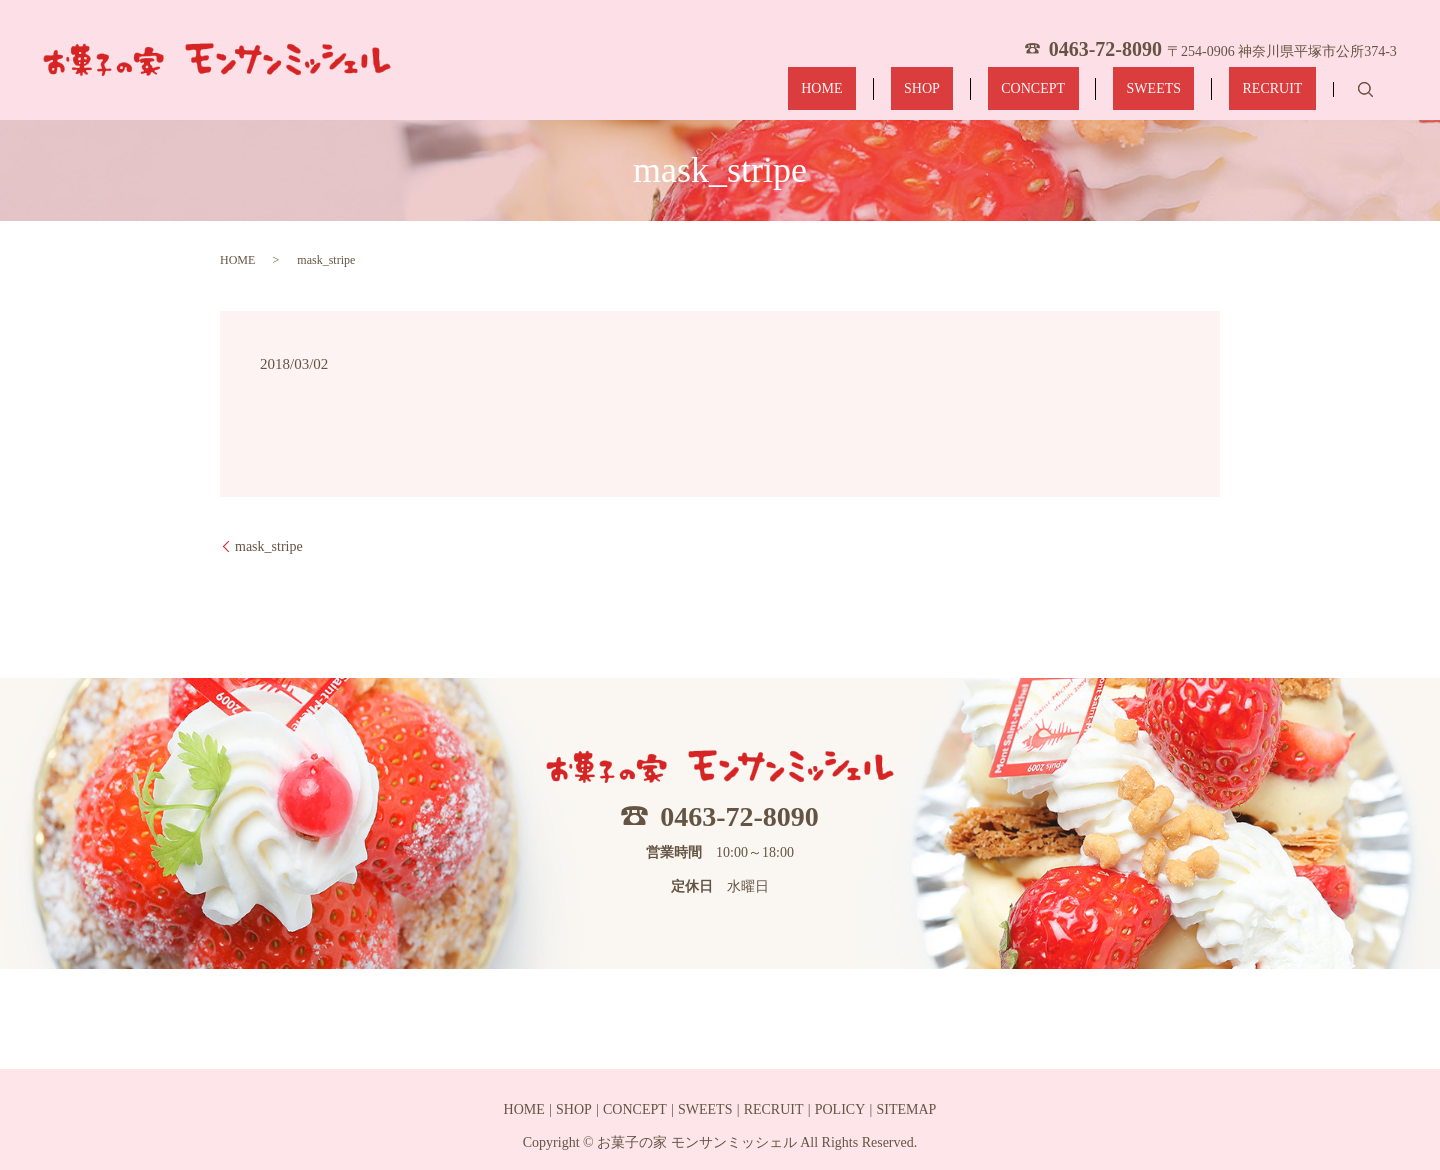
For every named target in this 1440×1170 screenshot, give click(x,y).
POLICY (840, 1109)
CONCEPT (1100, 92)
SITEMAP (906, 1109)
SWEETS (1193, 92)
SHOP (1016, 92)
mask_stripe (269, 546)
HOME (942, 92)
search (1365, 92)
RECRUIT (1286, 92)
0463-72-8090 (739, 816)
